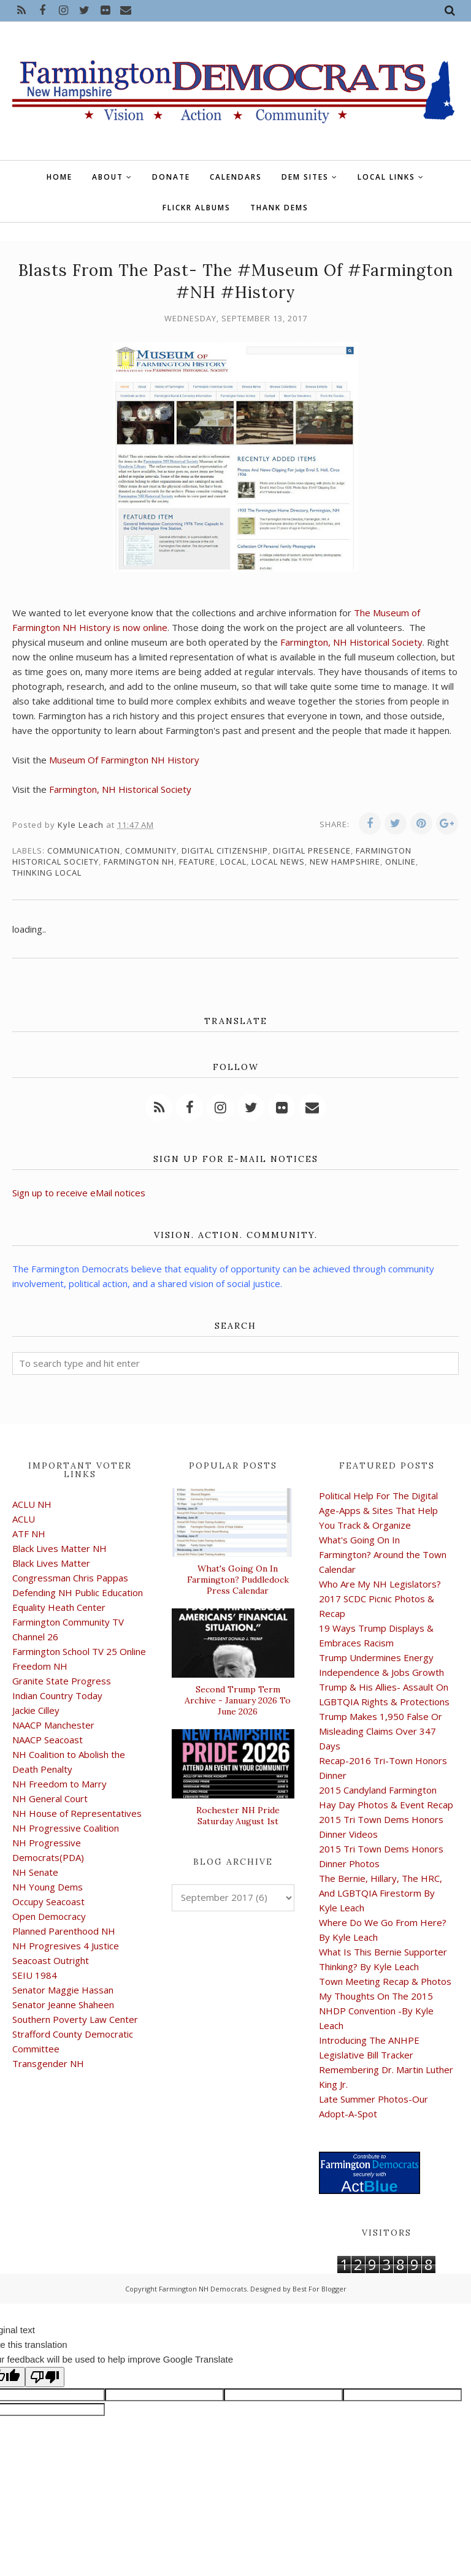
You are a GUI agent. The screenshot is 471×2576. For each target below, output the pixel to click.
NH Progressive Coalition (65, 1828)
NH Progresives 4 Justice (65, 1946)
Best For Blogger (320, 2288)
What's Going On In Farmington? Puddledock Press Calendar (238, 1579)
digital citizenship (225, 850)
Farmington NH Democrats (203, 2288)
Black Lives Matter (51, 1563)
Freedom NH (39, 1666)
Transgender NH (48, 2063)
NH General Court (50, 1798)
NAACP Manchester (53, 1725)
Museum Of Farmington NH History (124, 760)
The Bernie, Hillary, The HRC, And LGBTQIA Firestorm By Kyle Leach (380, 1893)
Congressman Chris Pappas (70, 1578)
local (233, 861)
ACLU (23, 1519)
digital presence (312, 850)
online (400, 861)
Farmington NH (139, 861)
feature (197, 861)
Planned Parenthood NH (63, 1931)
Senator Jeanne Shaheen (63, 2004)
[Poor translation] (44, 2377)
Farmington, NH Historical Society (351, 642)
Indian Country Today (57, 1695)
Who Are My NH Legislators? (380, 1584)
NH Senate (35, 1872)
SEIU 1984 (34, 1975)
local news (278, 861)
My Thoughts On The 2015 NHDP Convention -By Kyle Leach (376, 2010)
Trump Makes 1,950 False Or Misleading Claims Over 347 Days (380, 1731)
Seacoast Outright (50, 1960)
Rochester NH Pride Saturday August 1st (238, 1816)
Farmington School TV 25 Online (79, 1651)
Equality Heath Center (58, 1607)
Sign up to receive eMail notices (78, 1193)
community (151, 850)
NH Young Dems (47, 1887)
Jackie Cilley (35, 1710)
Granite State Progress (61, 1681)
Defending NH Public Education (77, 1592)
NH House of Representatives (77, 1813)
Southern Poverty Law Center (75, 2019)
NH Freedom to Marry (59, 1784)
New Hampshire (345, 861)
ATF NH (28, 1533)
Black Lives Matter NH (59, 1548)
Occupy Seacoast (48, 1901)
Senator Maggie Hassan (62, 1990)
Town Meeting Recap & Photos (385, 1981)
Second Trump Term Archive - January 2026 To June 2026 (238, 1700)
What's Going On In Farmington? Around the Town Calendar (382, 1554)
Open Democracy (49, 1916)
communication (83, 850)
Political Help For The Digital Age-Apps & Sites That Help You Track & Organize (378, 1510)
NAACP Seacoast (47, 1739)
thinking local (47, 872)
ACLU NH (32, 1504)
